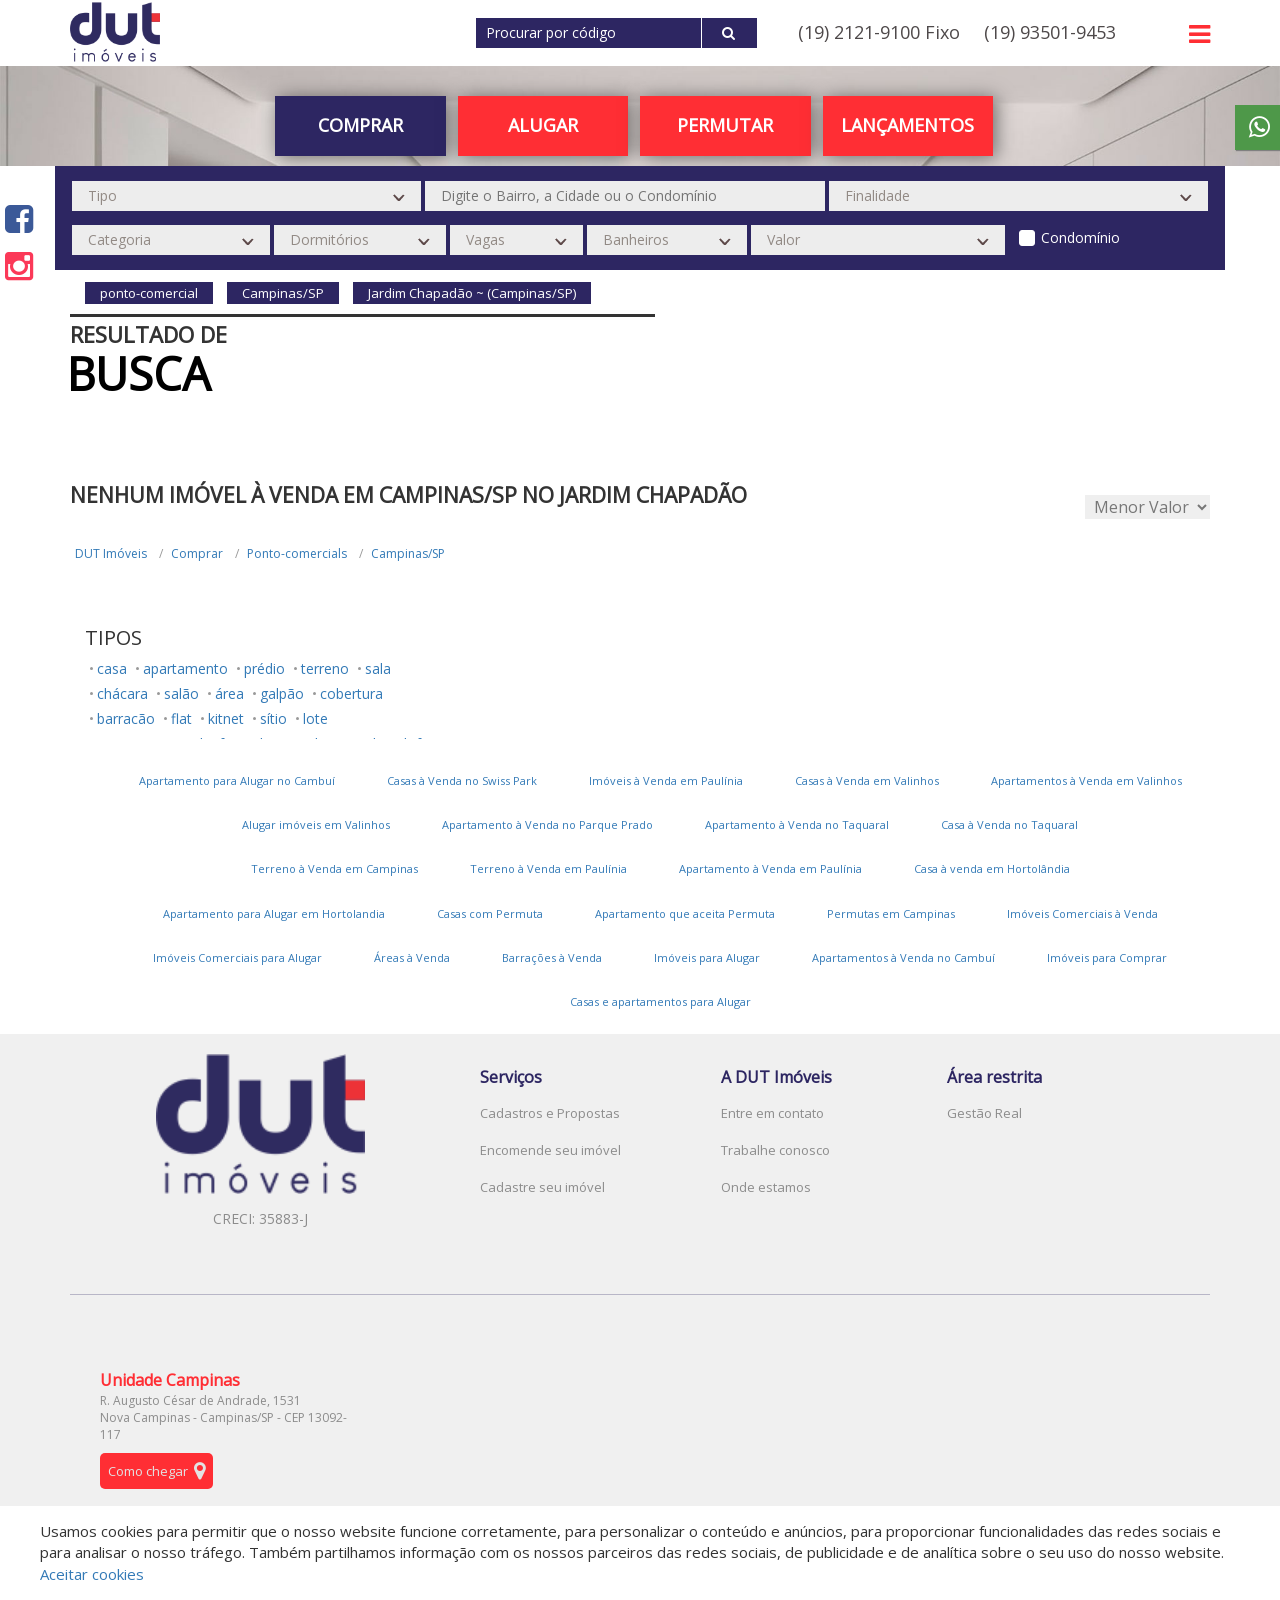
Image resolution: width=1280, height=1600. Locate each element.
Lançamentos (907, 125)
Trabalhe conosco (775, 1150)
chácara (122, 693)
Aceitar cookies (92, 1574)
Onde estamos (766, 1187)
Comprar (360, 125)
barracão (126, 718)
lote (315, 718)
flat (181, 718)
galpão (282, 693)
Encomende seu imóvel (550, 1150)
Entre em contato (772, 1113)
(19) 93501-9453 (1050, 32)
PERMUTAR (725, 125)
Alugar (543, 125)
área (229, 693)
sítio (273, 718)
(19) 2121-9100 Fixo (879, 32)
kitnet (226, 718)
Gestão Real (984, 1113)
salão (181, 693)
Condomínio (1080, 237)
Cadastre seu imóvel (542, 1187)
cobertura (351, 693)
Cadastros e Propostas (550, 1113)
